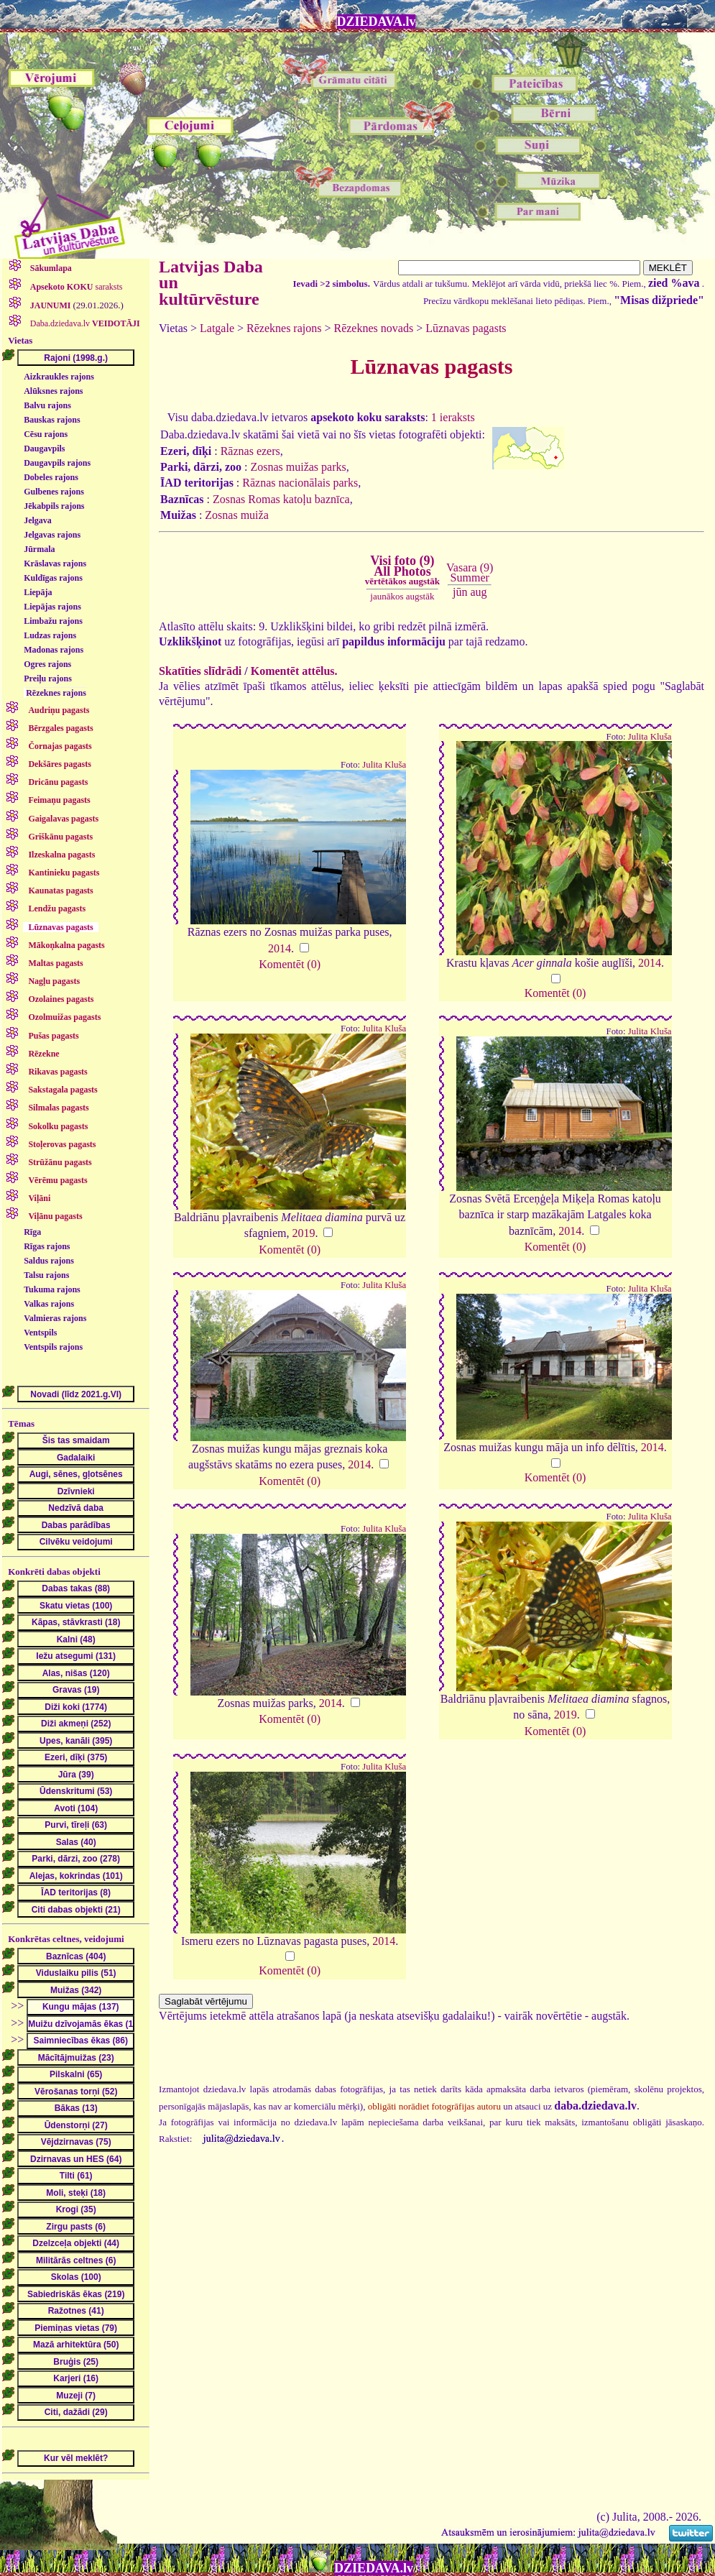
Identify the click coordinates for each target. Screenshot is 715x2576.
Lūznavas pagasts (465, 328)
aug (478, 592)
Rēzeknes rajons (56, 693)
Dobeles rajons (51, 477)
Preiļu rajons (48, 678)
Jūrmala (39, 549)
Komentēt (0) (289, 964)
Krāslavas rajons (55, 563)
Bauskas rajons (52, 420)
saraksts (75, 287)
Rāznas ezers (250, 451)
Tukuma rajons (52, 1289)
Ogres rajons (47, 664)
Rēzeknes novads (373, 328)
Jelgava (38, 520)
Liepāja (38, 592)
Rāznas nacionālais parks (300, 483)
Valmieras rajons (55, 1318)
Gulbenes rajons (54, 492)
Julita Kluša (384, 765)
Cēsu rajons (46, 434)
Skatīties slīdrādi (200, 671)
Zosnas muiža (236, 515)
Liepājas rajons (52, 607)
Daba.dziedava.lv (84, 323)
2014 (279, 948)
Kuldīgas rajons (53, 578)
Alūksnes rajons (53, 391)
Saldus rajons (49, 1261)
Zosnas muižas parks (298, 467)
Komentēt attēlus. (294, 671)
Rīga (32, 1232)
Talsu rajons (46, 1275)
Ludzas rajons (50, 635)
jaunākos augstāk (402, 596)
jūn (460, 592)
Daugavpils (44, 448)
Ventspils (40, 1333)
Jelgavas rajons (52, 535)
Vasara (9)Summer (469, 572)
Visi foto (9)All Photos (402, 569)
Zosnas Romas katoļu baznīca (281, 499)
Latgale (217, 328)
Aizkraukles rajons (59, 377)
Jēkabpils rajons (54, 506)
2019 (303, 1233)
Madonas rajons (53, 650)
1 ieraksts (453, 417)
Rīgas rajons (47, 1246)
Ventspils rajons (53, 1347)
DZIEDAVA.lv (376, 21)
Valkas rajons (49, 1304)
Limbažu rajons (53, 621)
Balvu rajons (47, 405)
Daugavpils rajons (57, 463)
